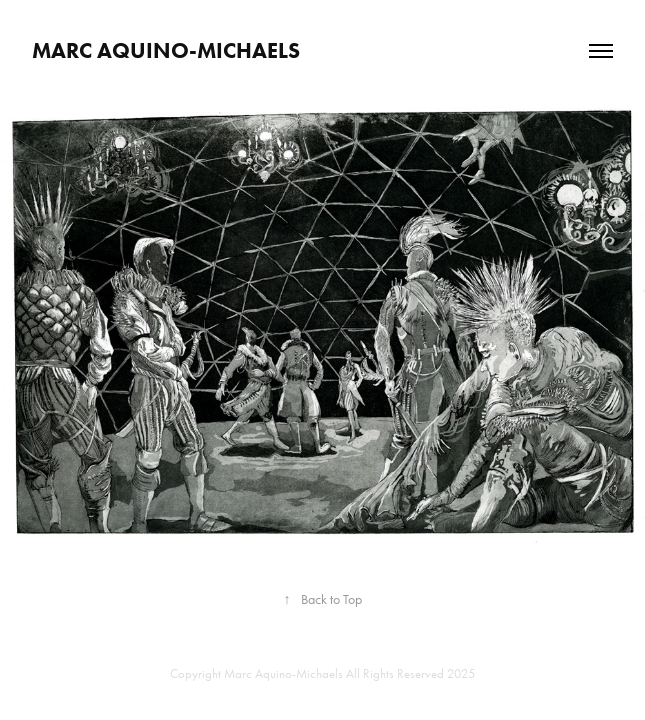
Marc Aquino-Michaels (166, 50)
